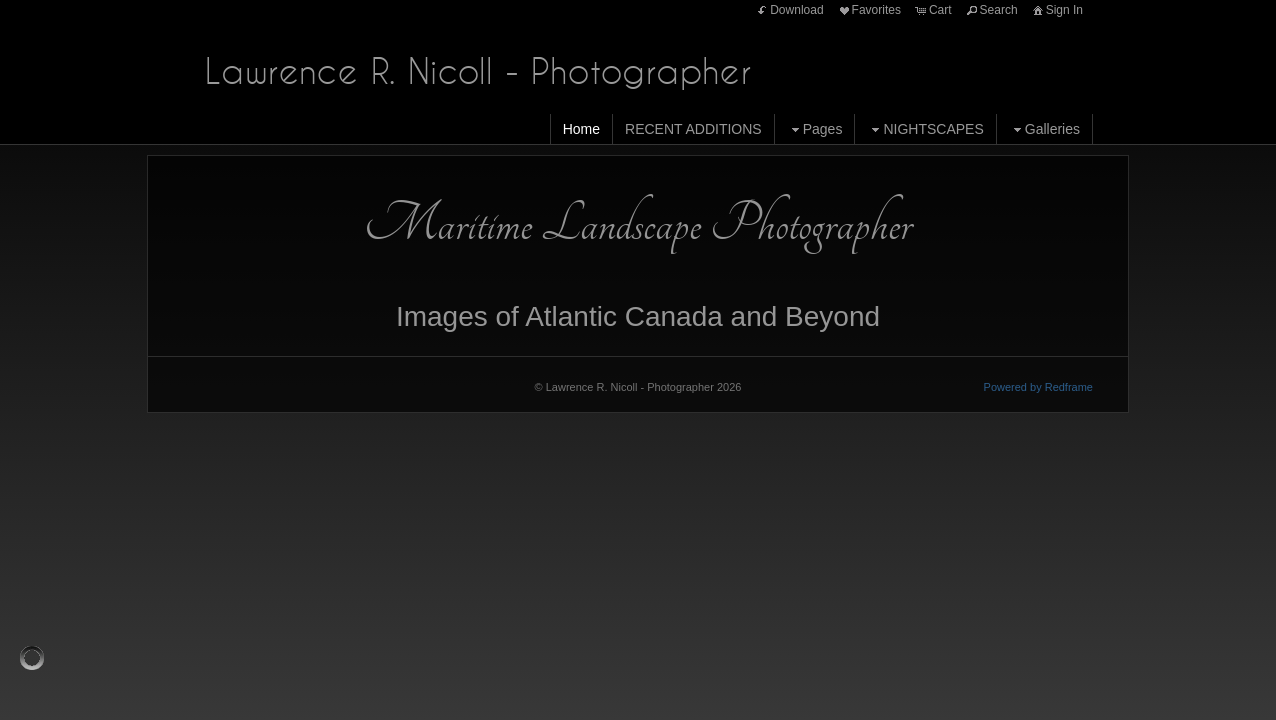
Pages (815, 129)
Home (581, 129)
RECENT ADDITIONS (693, 129)
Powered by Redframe (1038, 387)
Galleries (1044, 129)
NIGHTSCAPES (925, 129)
